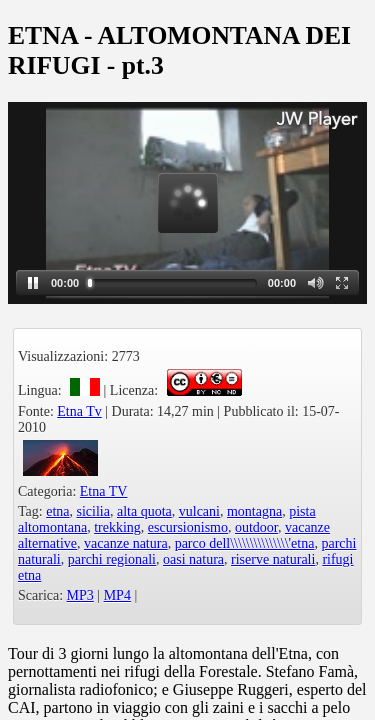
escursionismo (188, 527)
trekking (117, 527)
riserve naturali (273, 559)
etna (57, 511)
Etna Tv (79, 411)
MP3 (80, 595)
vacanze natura (126, 543)
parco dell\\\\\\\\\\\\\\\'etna (245, 543)
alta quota (144, 511)
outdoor (256, 527)
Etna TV (104, 491)
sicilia (93, 511)
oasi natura (193, 559)
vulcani (199, 511)
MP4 (117, 595)
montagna (254, 511)
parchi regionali (112, 559)
